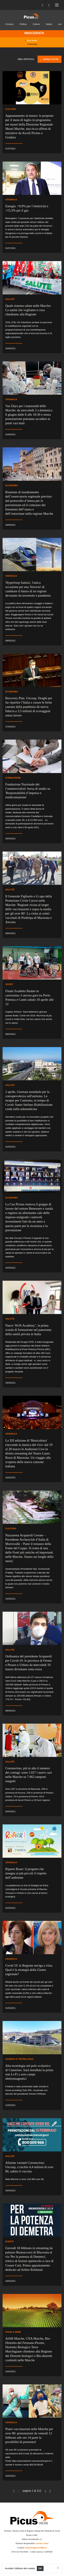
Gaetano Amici (41, 2543)
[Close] (57, 2568)
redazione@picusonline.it (35, 2547)
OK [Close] (40, 2568)
